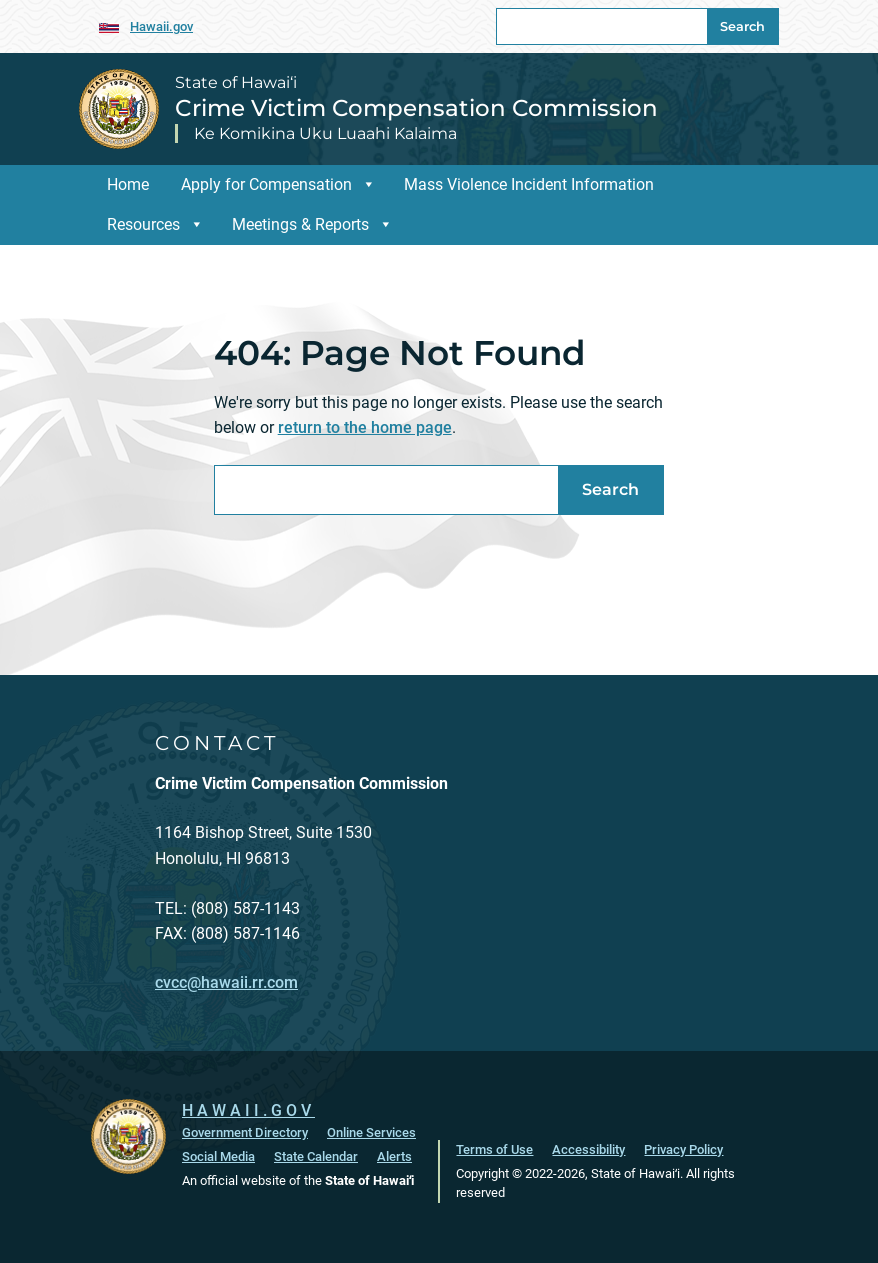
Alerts (394, 1156)
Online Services (371, 1132)
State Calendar (316, 1156)
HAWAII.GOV (248, 1110)
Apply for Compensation (278, 184)
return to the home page (365, 427)
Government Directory (245, 1132)
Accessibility (588, 1149)
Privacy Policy (683, 1149)
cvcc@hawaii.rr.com (226, 982)
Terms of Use (494, 1149)
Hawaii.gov (161, 26)
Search (742, 26)
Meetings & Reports (312, 224)
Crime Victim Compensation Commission (416, 108)
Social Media (218, 1156)
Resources (155, 224)
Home (128, 184)
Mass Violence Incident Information (529, 184)
